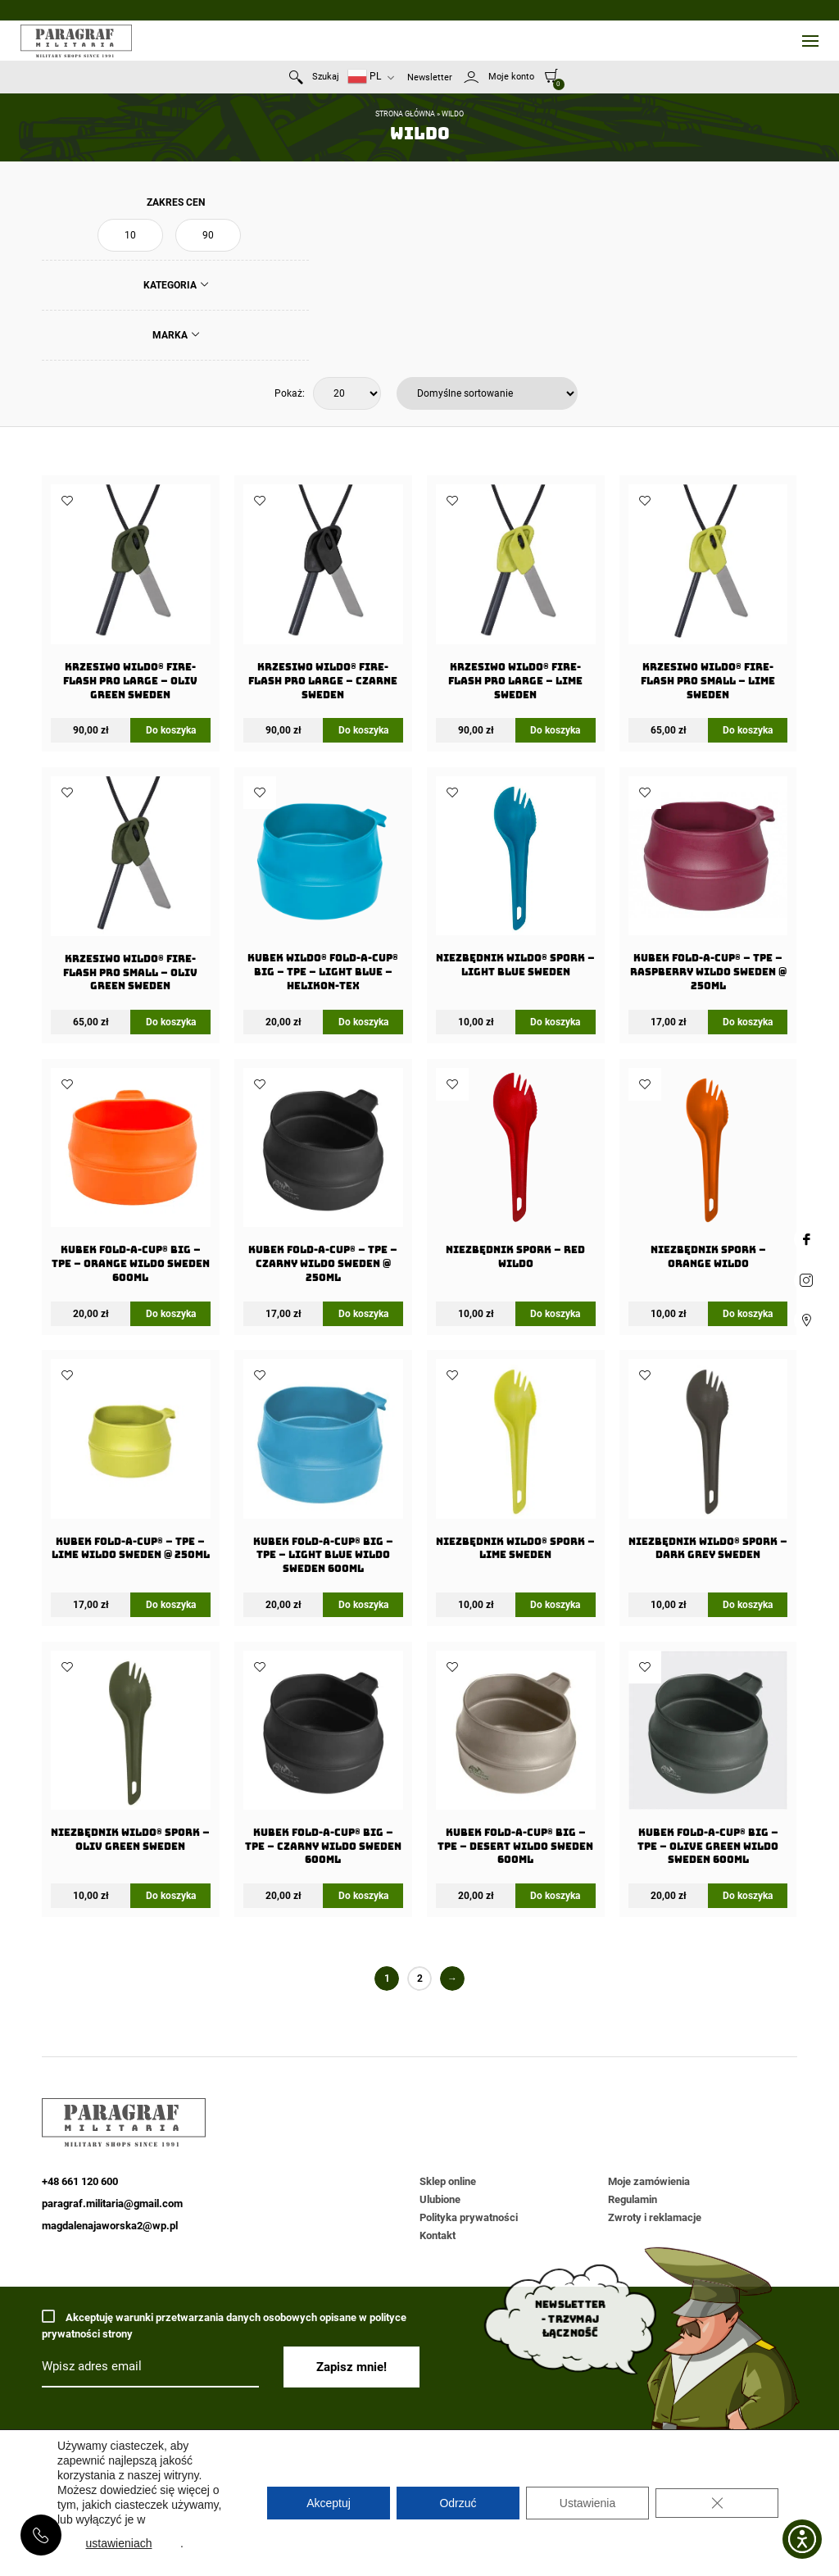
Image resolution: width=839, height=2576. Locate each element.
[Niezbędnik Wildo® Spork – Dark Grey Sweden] (707, 1464)
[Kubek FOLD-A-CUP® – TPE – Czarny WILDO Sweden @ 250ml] (322, 1180)
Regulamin (632, 2199)
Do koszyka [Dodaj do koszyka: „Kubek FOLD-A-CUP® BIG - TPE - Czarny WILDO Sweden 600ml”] (363, 1895)
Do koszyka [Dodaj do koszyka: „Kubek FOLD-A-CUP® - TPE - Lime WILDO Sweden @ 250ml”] (171, 1605)
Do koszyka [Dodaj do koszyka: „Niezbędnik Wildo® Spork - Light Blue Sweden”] (555, 1022)
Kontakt (438, 2235)
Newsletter (429, 77)
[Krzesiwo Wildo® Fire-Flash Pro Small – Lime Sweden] (707, 597)
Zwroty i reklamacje (654, 2217)
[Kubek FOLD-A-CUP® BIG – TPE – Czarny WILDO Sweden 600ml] (322, 1763)
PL (364, 76)
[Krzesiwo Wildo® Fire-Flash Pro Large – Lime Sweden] (515, 597)
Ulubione (440, 2199)
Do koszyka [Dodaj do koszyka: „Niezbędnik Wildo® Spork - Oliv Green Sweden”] (171, 1895)
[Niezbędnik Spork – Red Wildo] (515, 1173)
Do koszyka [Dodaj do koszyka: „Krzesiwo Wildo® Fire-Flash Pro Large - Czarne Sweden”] (363, 730)
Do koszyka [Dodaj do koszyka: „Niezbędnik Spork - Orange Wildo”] (748, 1314)
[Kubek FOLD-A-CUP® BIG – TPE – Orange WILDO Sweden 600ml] (130, 1180)
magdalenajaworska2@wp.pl (110, 2225)
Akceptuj (328, 2503)
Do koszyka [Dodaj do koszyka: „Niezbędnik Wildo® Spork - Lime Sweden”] (555, 1605)
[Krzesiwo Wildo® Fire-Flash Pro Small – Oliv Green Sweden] (130, 889)
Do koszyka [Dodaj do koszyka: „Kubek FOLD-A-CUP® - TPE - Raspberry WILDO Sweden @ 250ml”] (748, 1022)
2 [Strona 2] (420, 1978)
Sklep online (448, 2181)
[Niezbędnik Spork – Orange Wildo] (707, 1173)
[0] (552, 75)
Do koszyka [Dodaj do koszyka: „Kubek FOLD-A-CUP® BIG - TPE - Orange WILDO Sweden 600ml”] (171, 1314)
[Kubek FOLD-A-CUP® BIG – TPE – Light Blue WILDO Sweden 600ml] (322, 1471)
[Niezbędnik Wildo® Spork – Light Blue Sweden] (515, 882)
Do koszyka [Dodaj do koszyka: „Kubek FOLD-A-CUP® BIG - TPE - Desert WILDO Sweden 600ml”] (555, 1895)
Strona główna (405, 114)
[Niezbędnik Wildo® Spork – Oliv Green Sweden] (130, 1756)
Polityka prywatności (469, 2217)
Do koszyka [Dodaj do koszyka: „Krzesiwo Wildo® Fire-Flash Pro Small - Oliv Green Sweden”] (171, 1022)
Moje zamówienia (649, 2181)
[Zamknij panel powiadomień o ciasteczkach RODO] (716, 2503)
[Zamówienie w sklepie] (487, 393)
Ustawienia (587, 2503)
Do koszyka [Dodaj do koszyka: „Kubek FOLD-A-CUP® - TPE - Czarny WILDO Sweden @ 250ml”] (363, 1314)
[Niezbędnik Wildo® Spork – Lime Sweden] (515, 1464)
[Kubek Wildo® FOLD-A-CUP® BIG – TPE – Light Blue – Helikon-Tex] (322, 889)
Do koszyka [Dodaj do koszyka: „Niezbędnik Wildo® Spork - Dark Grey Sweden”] (748, 1605)
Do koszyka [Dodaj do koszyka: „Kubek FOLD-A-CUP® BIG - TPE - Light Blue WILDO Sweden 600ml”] (363, 1605)
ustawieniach (119, 2543)
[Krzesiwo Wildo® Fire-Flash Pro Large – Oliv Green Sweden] (130, 597)
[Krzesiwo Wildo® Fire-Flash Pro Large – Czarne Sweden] (322, 597)
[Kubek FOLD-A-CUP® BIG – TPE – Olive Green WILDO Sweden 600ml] (707, 1763)
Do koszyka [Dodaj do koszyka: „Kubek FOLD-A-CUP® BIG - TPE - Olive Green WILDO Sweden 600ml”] (748, 1895)
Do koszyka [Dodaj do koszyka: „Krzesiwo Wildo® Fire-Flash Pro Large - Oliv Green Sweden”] (171, 730)
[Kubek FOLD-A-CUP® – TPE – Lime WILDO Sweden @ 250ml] (130, 1464)
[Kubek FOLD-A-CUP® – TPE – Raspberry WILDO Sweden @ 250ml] (707, 889)
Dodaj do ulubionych (67, 500)
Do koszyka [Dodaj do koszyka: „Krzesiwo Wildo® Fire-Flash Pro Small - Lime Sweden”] (748, 730)
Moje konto (511, 76)
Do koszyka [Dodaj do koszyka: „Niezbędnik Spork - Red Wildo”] (555, 1314)
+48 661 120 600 (40, 2535)
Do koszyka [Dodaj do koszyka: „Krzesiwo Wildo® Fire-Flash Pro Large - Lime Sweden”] (555, 730)
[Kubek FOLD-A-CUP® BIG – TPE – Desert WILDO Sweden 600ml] (515, 1763)
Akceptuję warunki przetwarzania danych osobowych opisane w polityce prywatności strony (224, 2325)
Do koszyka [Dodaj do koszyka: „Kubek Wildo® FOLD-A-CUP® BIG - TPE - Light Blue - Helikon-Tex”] (363, 1022)
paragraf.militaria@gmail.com (112, 2203)
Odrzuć (457, 2503)
